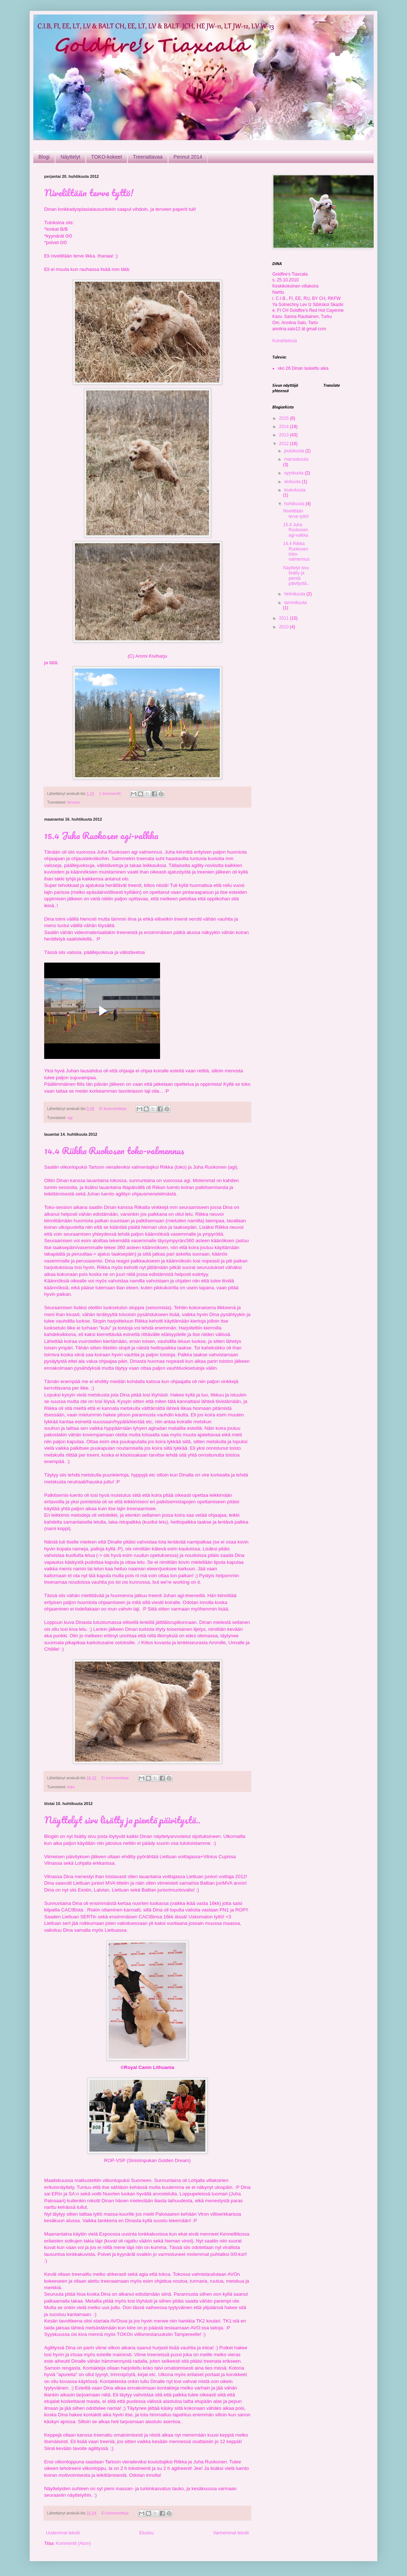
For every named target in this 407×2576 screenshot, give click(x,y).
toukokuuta (295, 490)
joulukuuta (294, 450)
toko (71, 1787)
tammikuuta (295, 602)
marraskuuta (296, 459)
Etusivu (146, 2532)
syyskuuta (294, 473)
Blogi (44, 157)
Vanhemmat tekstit (231, 2532)
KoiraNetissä (284, 340)
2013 (284, 434)
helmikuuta (295, 593)
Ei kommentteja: (113, 1108)
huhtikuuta (295, 503)
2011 (284, 618)
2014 (284, 426)
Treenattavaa (148, 157)
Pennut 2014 (187, 157)
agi (69, 1117)
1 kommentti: (111, 793)
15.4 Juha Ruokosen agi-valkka (101, 835)
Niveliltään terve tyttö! (89, 192)
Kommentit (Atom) (73, 2543)
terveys (73, 802)
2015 (284, 418)
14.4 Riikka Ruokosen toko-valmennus (114, 1150)
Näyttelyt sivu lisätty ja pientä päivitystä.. (122, 1819)
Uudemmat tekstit (63, 2532)
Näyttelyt (70, 157)
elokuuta (293, 481)
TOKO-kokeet (106, 157)
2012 (284, 443)
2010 (284, 626)
